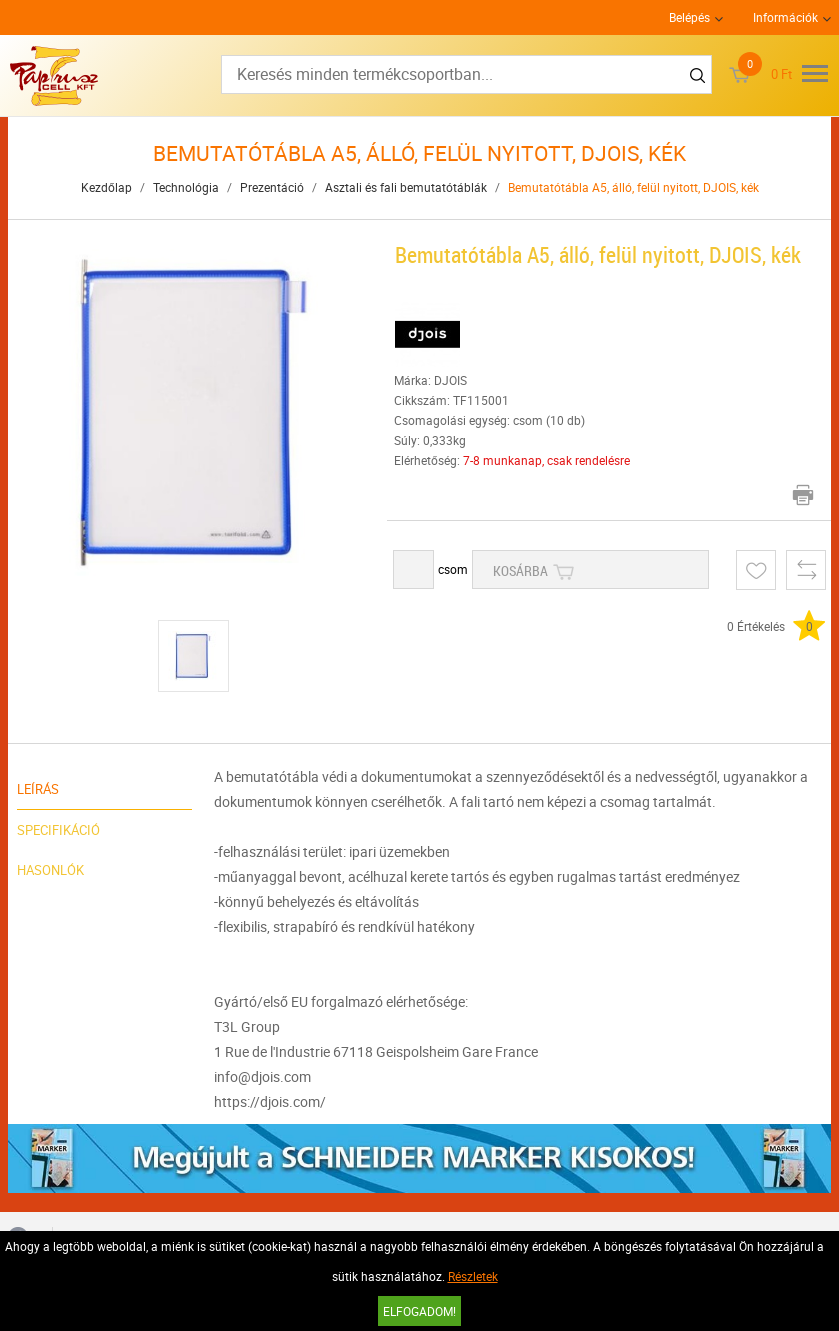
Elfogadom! (419, 1311)
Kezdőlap (106, 187)
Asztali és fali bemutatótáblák (406, 187)
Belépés (689, 17)
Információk (785, 17)
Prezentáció (272, 187)
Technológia (186, 187)
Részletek (473, 1276)
